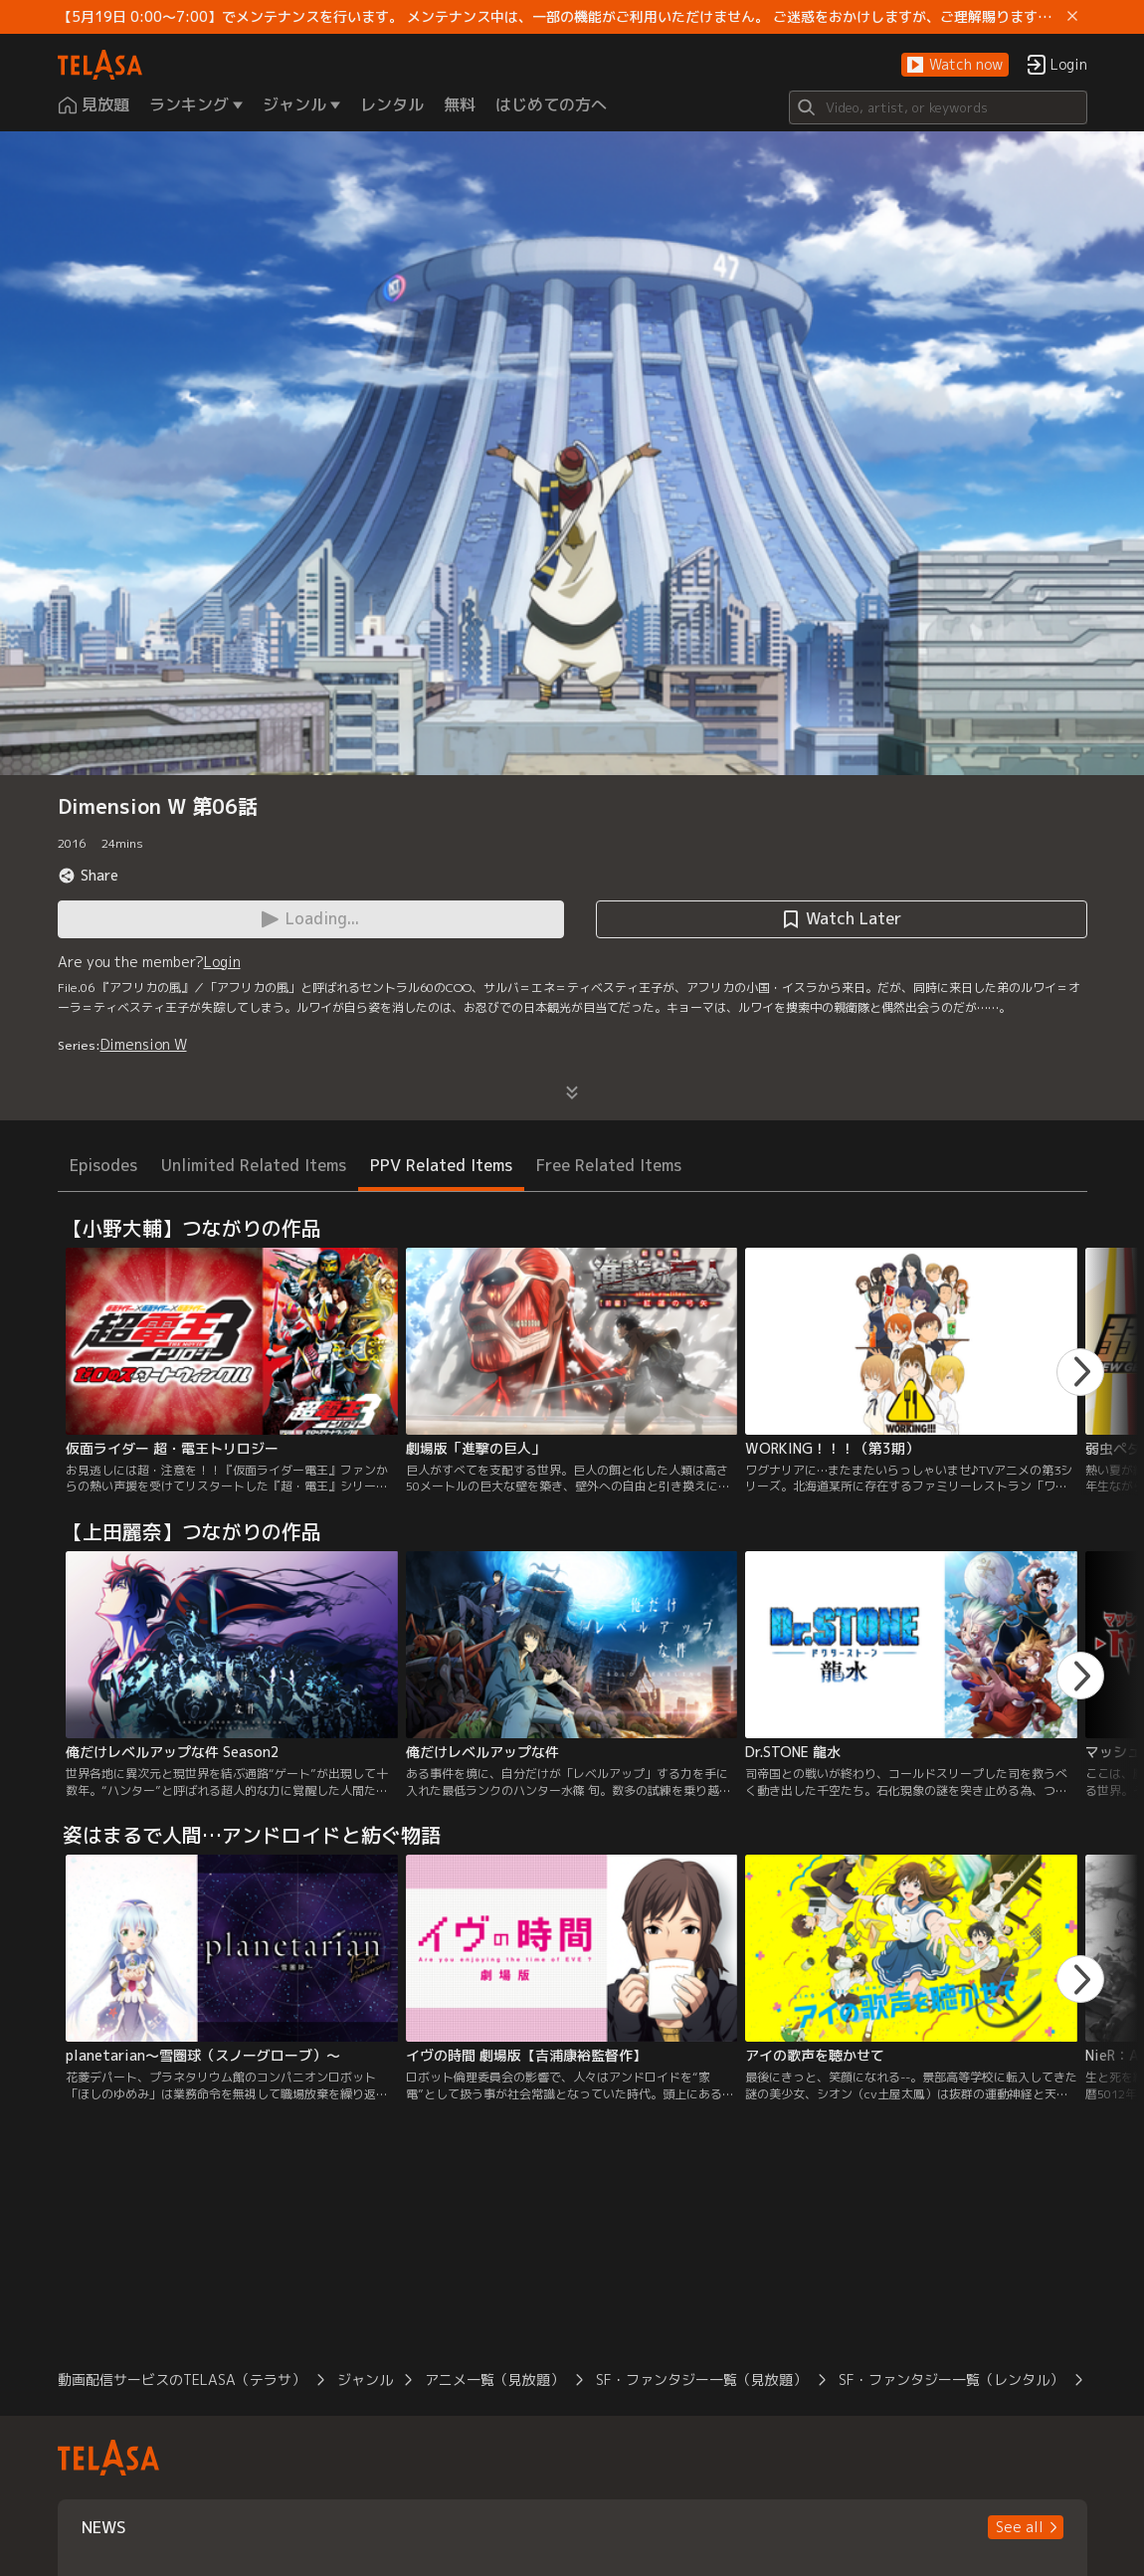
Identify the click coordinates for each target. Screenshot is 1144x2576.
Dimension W (143, 1044)
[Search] (938, 107)
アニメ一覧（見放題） (494, 2379)
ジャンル (365, 2379)
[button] (955, 65)
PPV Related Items (441, 1165)
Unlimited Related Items (253, 1165)
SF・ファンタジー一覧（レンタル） (951, 2379)
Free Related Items (608, 1165)
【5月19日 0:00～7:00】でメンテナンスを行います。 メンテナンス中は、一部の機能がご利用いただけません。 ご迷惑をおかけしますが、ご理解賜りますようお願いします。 (558, 17)
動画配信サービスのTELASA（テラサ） (181, 2379)
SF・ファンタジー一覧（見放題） (701, 2379)
